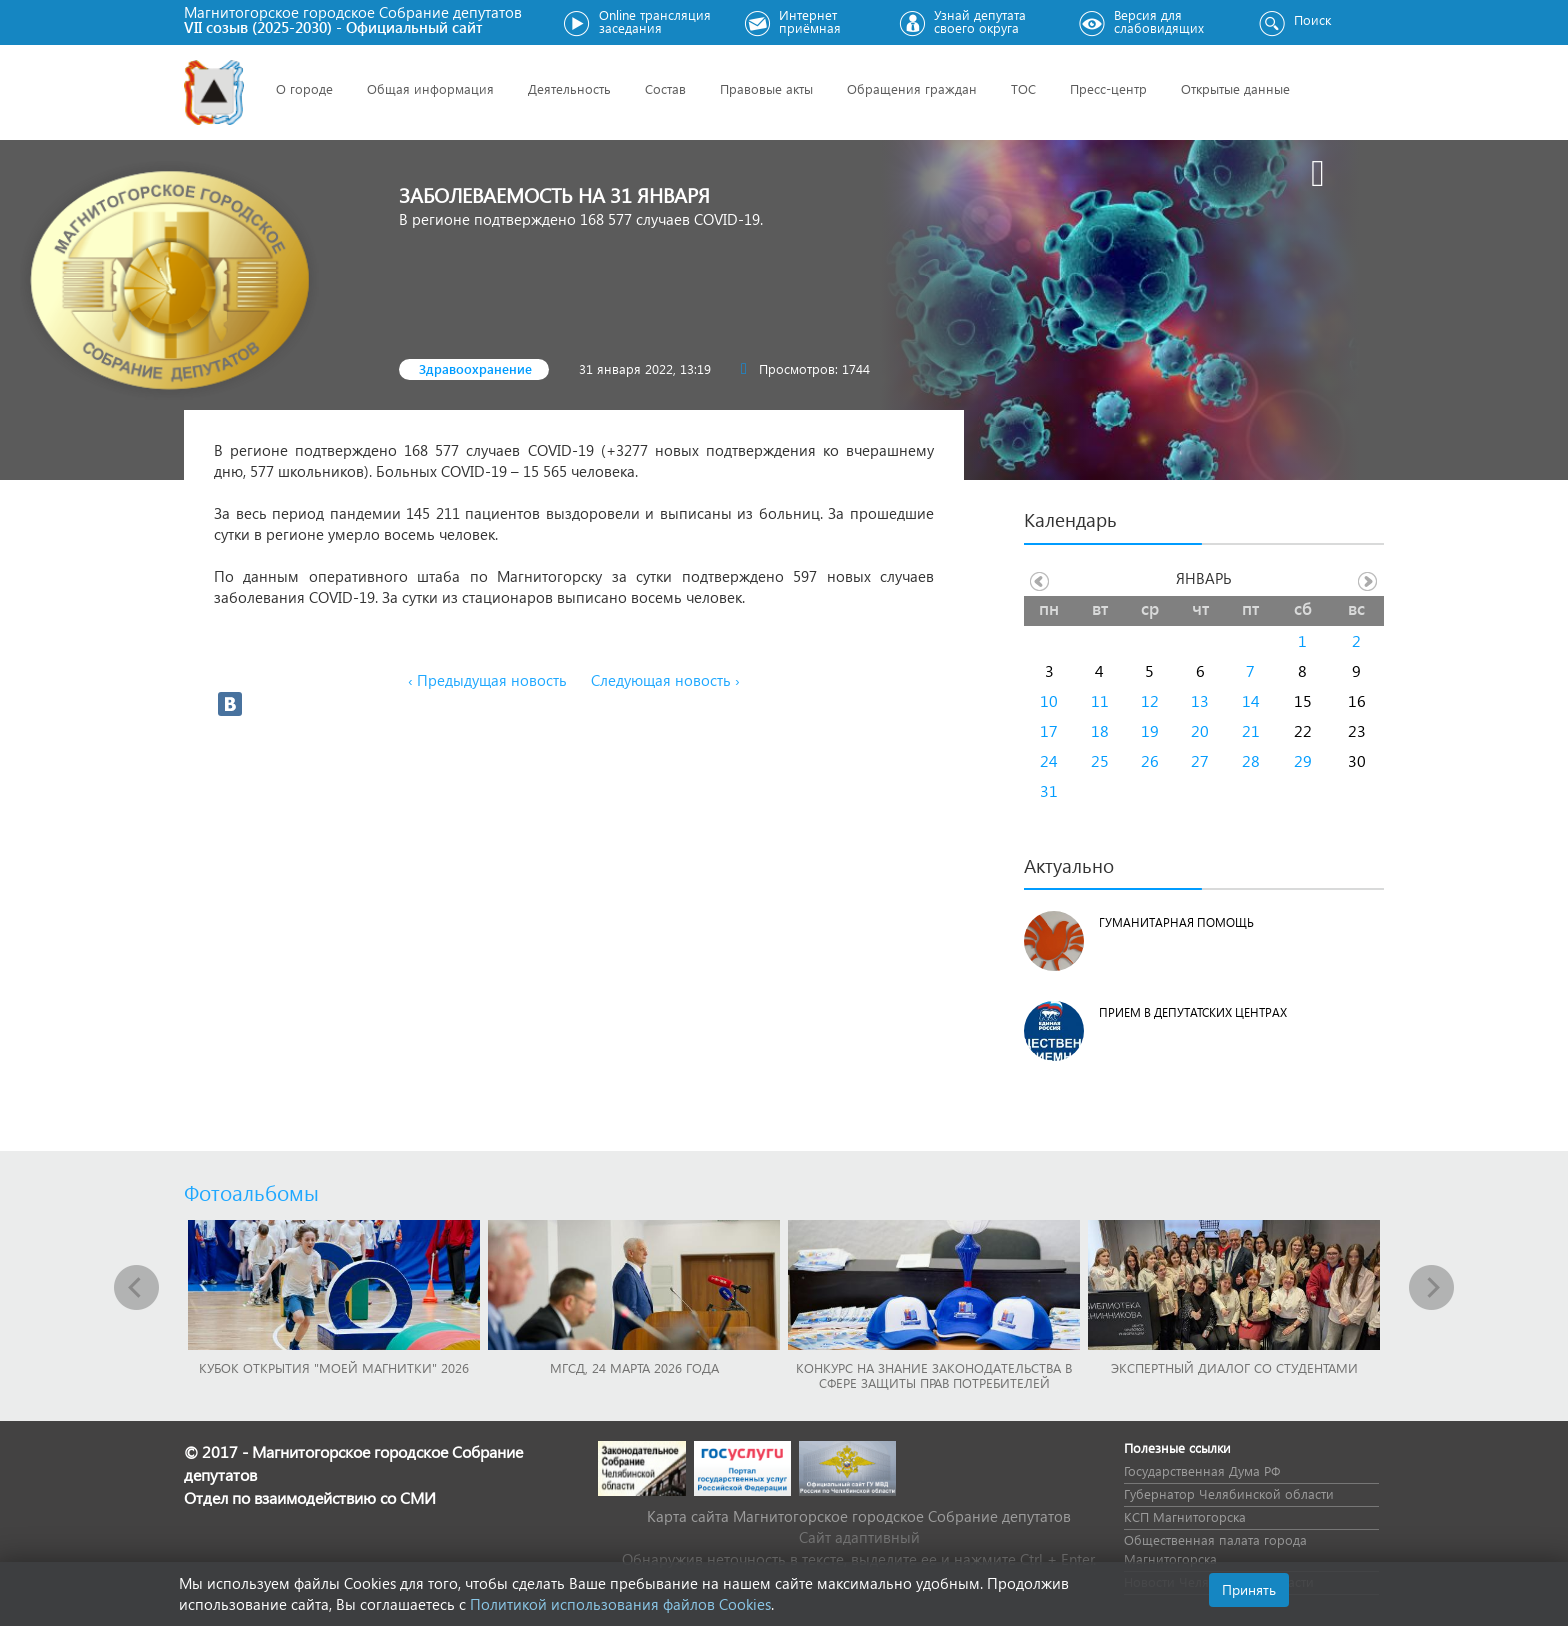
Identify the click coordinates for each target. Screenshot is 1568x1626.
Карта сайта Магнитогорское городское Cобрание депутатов (859, 1516)
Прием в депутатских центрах (1193, 1012)
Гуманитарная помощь (1176, 922)
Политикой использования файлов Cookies (620, 1604)
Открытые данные (1235, 88)
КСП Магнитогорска (1185, 1516)
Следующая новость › (665, 680)
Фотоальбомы (251, 1192)
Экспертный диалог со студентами (1234, 1367)
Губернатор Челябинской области (1229, 1493)
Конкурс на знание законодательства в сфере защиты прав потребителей (934, 1375)
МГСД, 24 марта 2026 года (634, 1367)
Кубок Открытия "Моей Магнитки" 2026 (334, 1367)
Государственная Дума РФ (1202, 1470)
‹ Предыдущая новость (487, 680)
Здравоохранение (475, 368)
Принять (1249, 1589)
